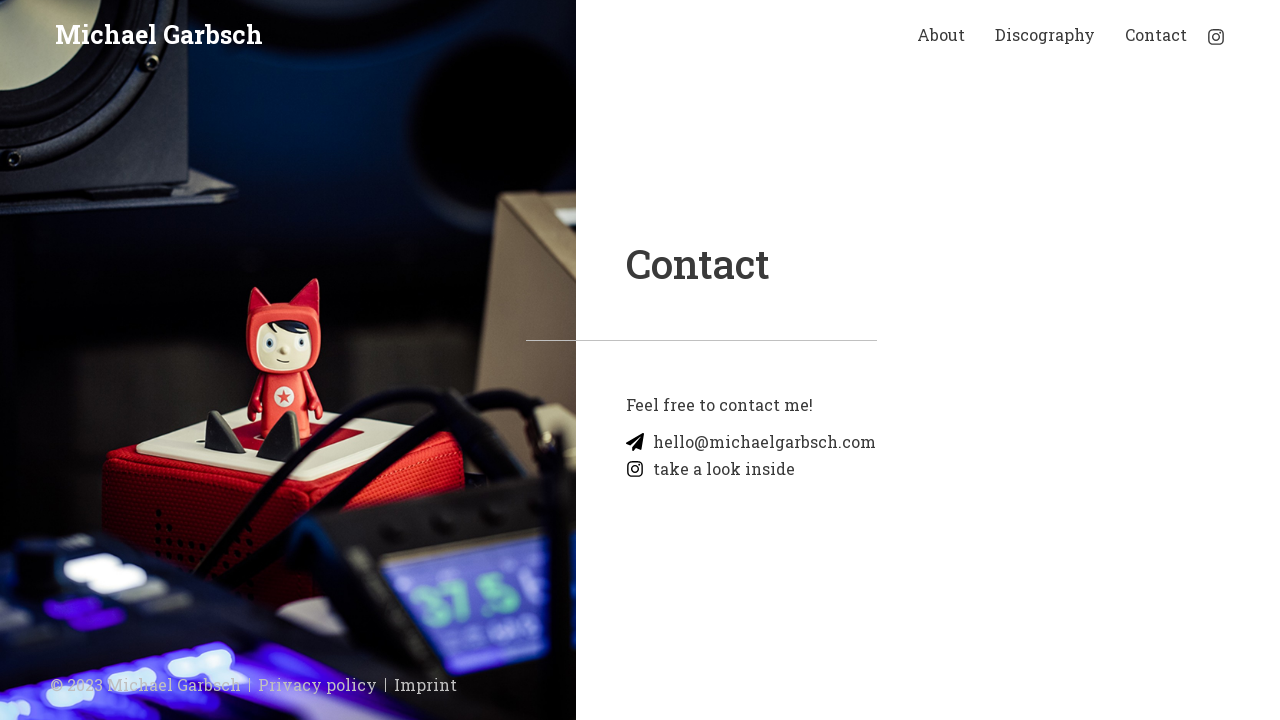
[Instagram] (1216, 37)
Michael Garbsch (159, 34)
